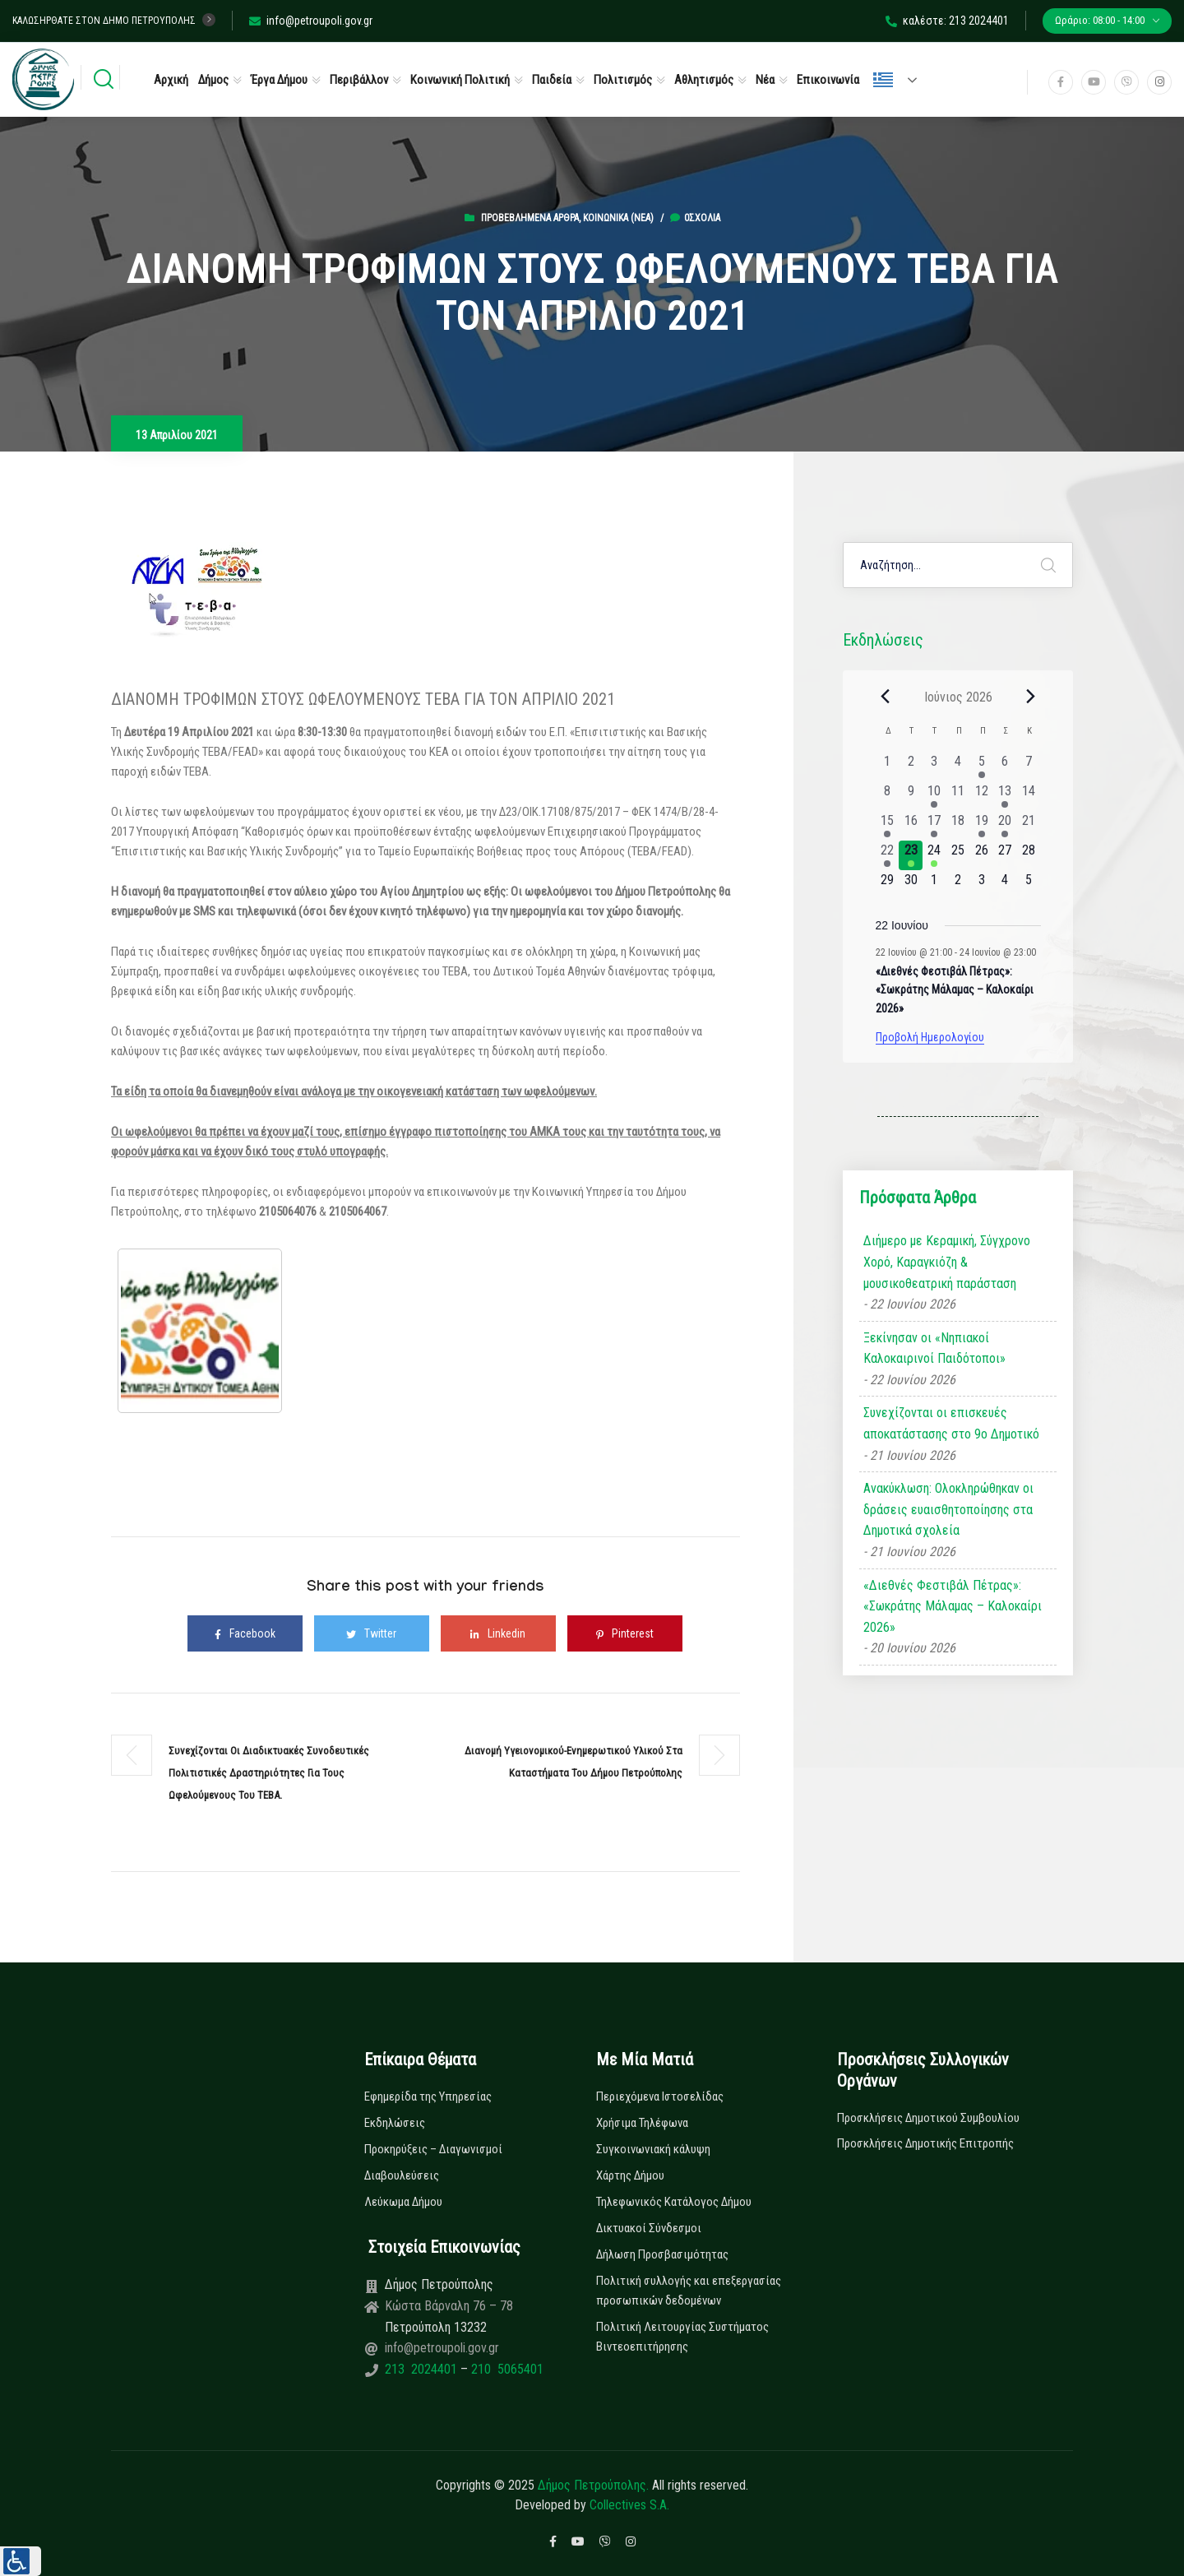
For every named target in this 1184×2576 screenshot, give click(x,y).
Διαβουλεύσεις (401, 2175)
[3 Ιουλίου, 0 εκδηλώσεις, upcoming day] (981, 885)
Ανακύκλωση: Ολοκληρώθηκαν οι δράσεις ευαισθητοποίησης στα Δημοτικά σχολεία (948, 1509)
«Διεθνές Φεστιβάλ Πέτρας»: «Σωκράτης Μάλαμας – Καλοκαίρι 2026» (955, 990)
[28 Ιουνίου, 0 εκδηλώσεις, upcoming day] (1029, 855)
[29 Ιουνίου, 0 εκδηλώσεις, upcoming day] (888, 885)
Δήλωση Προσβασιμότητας (662, 2254)
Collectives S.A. (629, 2505)
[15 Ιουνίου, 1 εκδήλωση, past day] (888, 826)
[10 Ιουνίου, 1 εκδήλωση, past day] (934, 796)
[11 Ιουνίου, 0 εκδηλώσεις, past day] (958, 796)
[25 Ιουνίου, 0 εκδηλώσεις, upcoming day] (958, 855)
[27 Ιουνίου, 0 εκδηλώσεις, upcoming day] (1005, 855)
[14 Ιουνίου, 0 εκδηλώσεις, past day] (1029, 796)
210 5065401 (505, 2369)
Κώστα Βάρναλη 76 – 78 (449, 2306)
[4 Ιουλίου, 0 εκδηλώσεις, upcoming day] (1005, 885)
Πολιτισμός (623, 79)
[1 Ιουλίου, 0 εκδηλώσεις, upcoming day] (934, 885)
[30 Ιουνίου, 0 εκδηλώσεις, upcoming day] (911, 885)
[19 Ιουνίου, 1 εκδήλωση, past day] (981, 826)
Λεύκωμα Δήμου (403, 2201)
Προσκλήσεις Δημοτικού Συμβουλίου (928, 2117)
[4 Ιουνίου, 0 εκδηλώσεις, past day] (958, 766)
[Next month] (1031, 697)
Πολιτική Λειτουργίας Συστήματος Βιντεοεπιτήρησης (682, 2336)
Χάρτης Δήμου (630, 2175)
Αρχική (171, 79)
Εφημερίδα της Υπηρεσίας (428, 2096)
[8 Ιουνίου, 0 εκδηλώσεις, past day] (888, 796)
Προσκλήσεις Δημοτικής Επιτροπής (925, 2143)
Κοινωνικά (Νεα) (618, 218)
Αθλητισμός (703, 79)
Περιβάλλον (359, 79)
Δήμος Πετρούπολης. (593, 2485)
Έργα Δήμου (279, 79)
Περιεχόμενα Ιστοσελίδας (660, 2096)
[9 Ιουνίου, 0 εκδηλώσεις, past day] (911, 796)
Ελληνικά (883, 80)
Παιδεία (551, 79)
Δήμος (213, 79)
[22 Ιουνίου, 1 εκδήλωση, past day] (888, 855)
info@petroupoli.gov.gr (310, 20)
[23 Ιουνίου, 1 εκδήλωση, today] (911, 855)
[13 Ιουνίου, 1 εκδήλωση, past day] (1005, 796)
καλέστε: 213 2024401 (947, 20)
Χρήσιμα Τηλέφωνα (642, 2122)
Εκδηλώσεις (394, 2122)
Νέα (765, 79)
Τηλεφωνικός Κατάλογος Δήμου (674, 2201)
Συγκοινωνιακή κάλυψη (653, 2149)
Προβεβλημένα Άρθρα (530, 218)
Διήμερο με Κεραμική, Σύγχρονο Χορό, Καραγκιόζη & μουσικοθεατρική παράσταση (946, 1261)
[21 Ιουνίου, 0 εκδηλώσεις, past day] (1029, 826)
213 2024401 (422, 2369)
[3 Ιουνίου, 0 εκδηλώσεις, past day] (934, 766)
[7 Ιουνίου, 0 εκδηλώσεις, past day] (1029, 766)
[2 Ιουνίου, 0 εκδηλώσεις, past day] (911, 766)
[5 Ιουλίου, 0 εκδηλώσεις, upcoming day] (1029, 885)
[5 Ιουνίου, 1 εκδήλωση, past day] (981, 766)
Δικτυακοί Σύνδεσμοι (648, 2228)
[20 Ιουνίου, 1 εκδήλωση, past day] (1005, 826)
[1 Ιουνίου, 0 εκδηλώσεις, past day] (888, 766)
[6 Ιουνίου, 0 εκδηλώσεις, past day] (1005, 766)
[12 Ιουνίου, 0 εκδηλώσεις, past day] (981, 796)
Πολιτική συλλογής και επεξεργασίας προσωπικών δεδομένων (688, 2290)
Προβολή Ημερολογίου (930, 1037)
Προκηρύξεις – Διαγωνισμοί (433, 2149)
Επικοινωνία (828, 79)
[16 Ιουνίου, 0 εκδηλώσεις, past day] (911, 826)
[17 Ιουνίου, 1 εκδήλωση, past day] (934, 826)
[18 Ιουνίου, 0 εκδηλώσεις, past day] (958, 826)
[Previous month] (885, 697)
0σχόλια (695, 218)
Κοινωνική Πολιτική (460, 79)
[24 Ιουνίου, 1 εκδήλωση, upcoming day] (934, 855)
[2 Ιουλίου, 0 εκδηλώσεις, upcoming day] (958, 885)
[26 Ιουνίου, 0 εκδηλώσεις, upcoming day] (981, 855)
